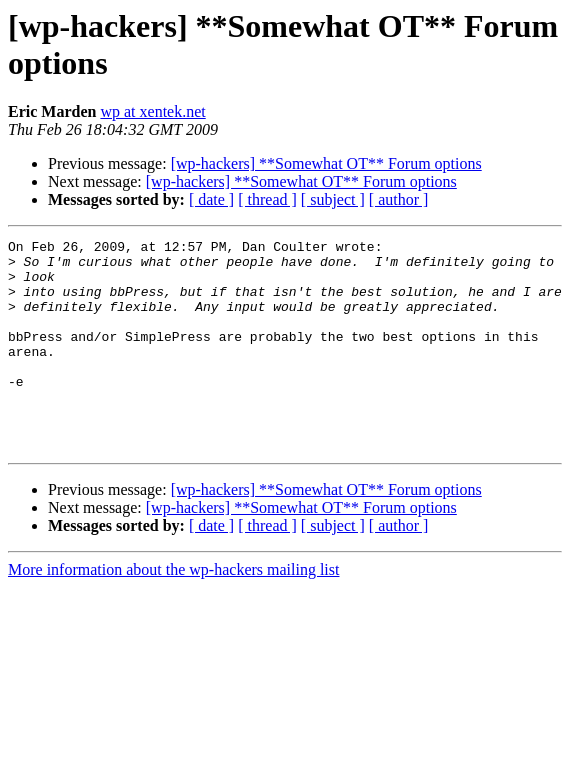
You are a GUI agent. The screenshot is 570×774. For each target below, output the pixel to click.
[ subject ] (333, 199)
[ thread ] (267, 199)
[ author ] (399, 199)
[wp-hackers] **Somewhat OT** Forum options (326, 163)
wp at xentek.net (152, 111)
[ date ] (211, 199)
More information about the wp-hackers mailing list (173, 611)
